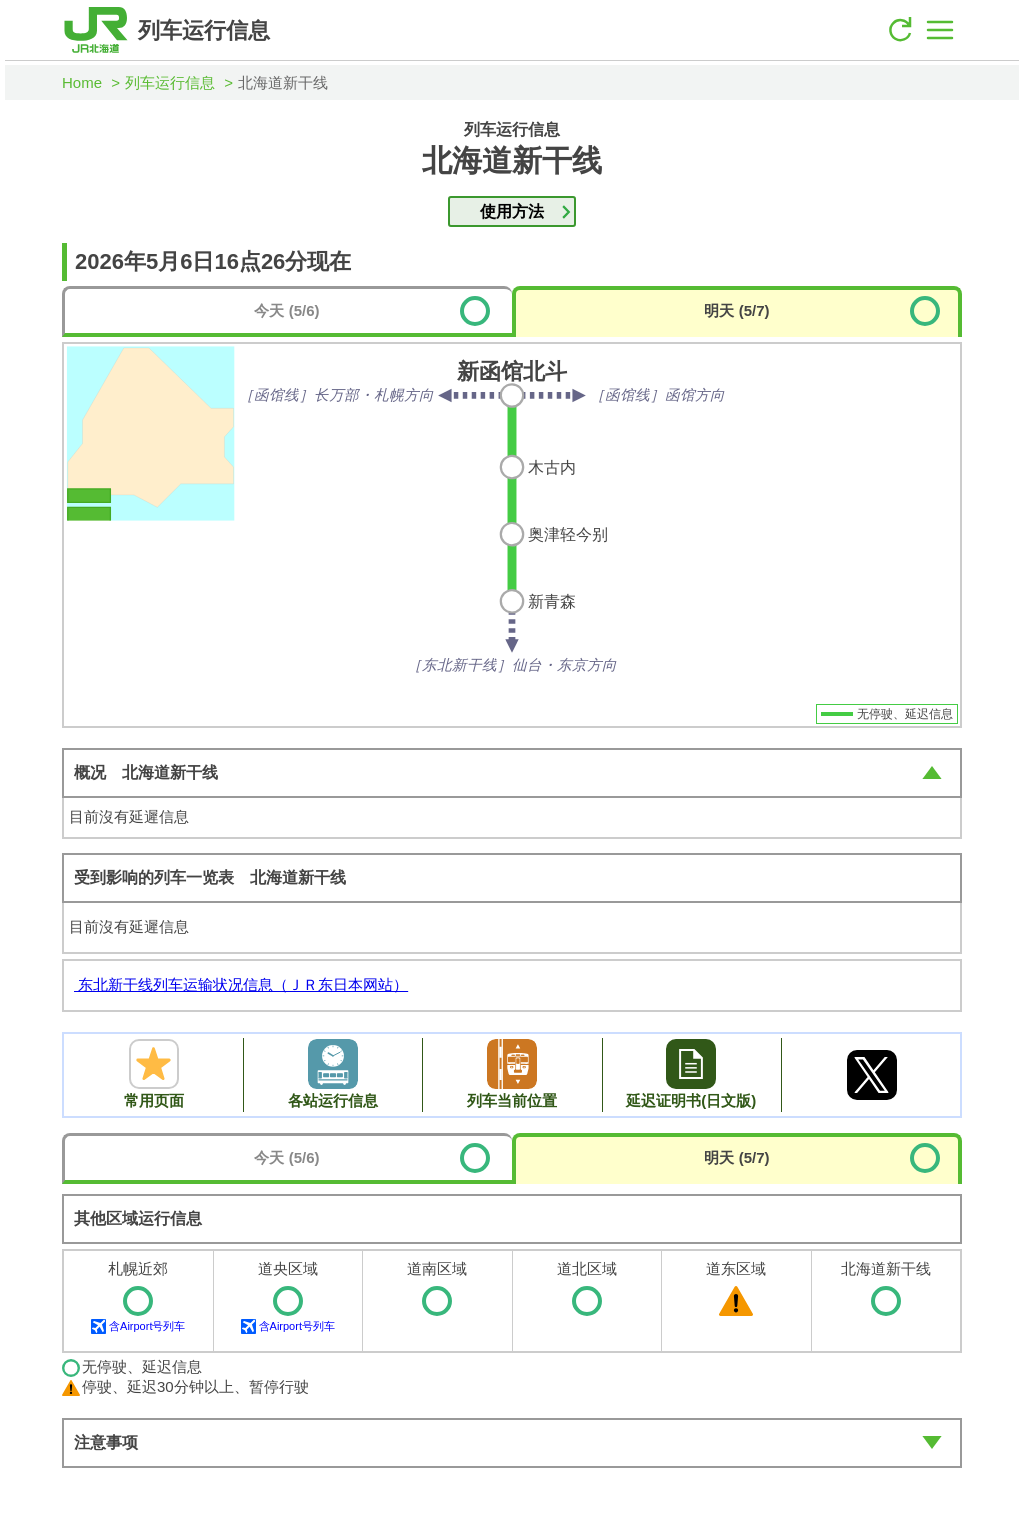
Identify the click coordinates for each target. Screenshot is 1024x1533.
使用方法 (512, 211)
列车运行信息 (170, 82)
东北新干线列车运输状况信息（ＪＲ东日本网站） (241, 984)
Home (82, 82)
